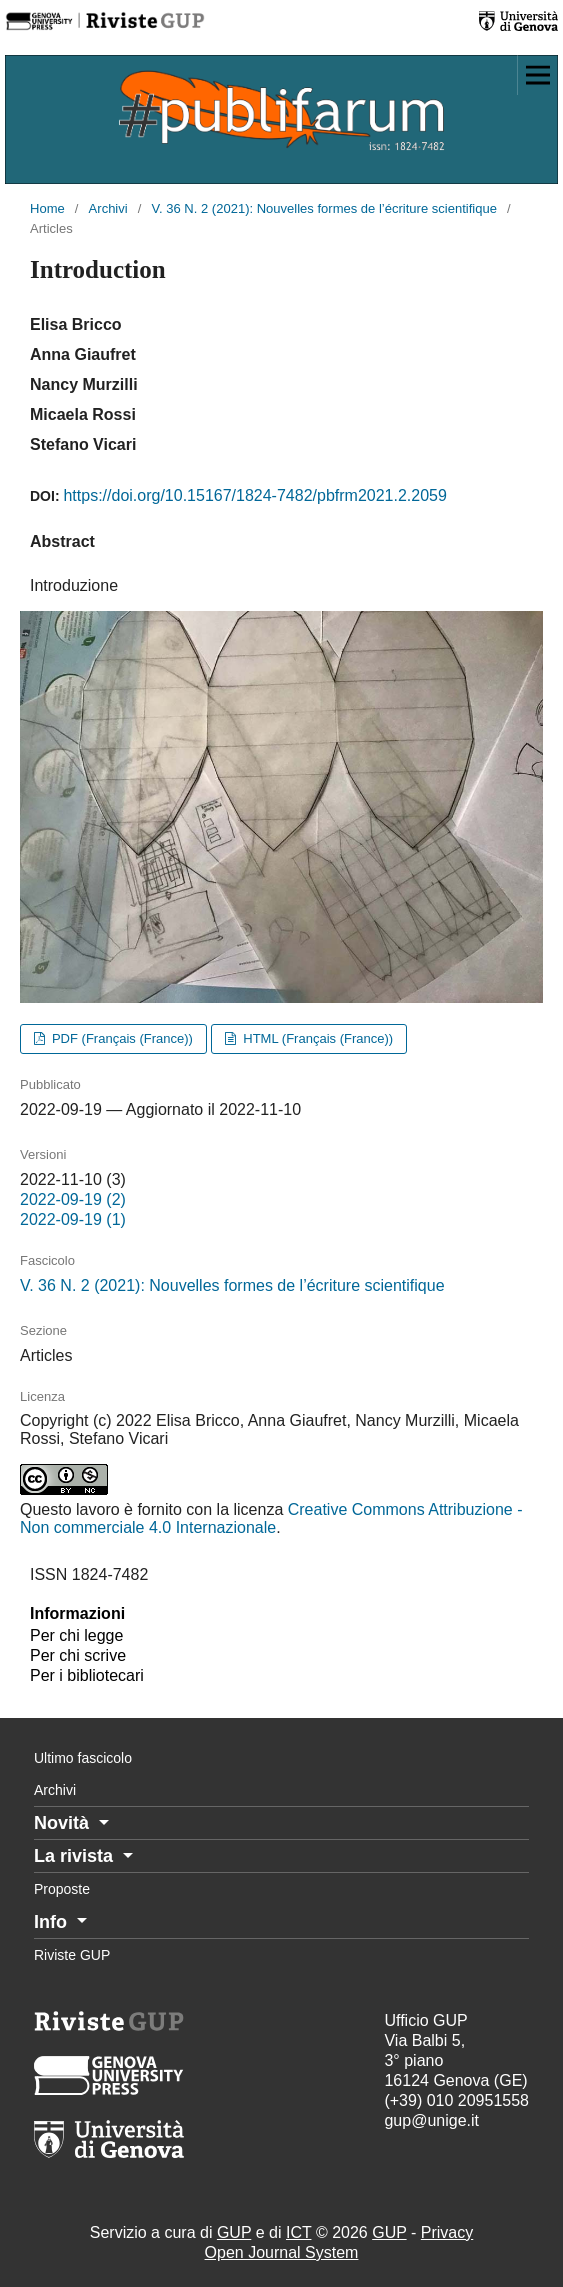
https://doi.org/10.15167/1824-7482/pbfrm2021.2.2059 (254, 495)
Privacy (447, 2232)
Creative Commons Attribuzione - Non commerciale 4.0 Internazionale (271, 1518)
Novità (64, 1823)
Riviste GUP (72, 1955)
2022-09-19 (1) (73, 1219)
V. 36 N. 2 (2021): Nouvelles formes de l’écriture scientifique (324, 208)
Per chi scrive (78, 1655)
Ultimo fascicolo (83, 1758)
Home (47, 208)
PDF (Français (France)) (120, 1038)
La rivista (76, 1856)
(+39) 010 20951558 (456, 2100)
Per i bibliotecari (87, 1675)
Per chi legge (76, 1635)
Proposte (62, 1889)
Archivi (108, 208)
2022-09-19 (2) (73, 1199)
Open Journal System (282, 2252)
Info (53, 1922)
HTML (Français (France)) (317, 1038)
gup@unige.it (431, 2120)
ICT (298, 2232)
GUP (234, 2232)
